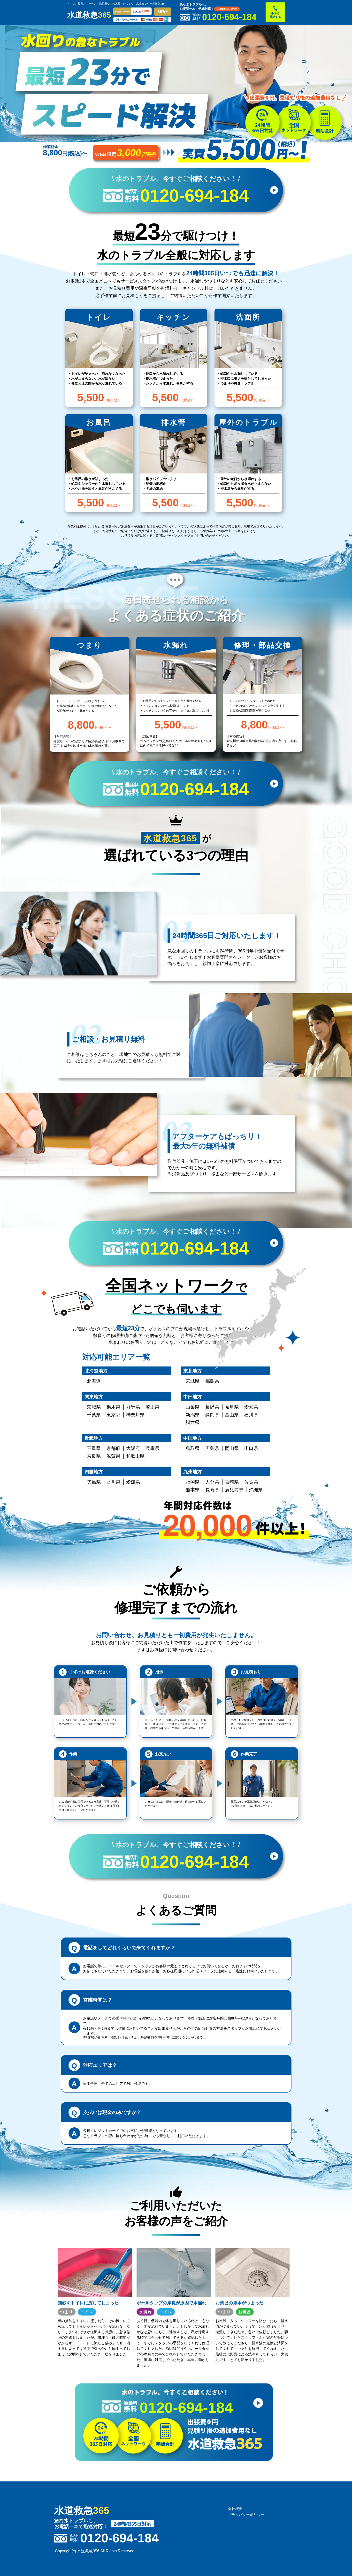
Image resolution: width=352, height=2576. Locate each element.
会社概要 (235, 2509)
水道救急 (89, 15)
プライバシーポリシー (246, 2515)
